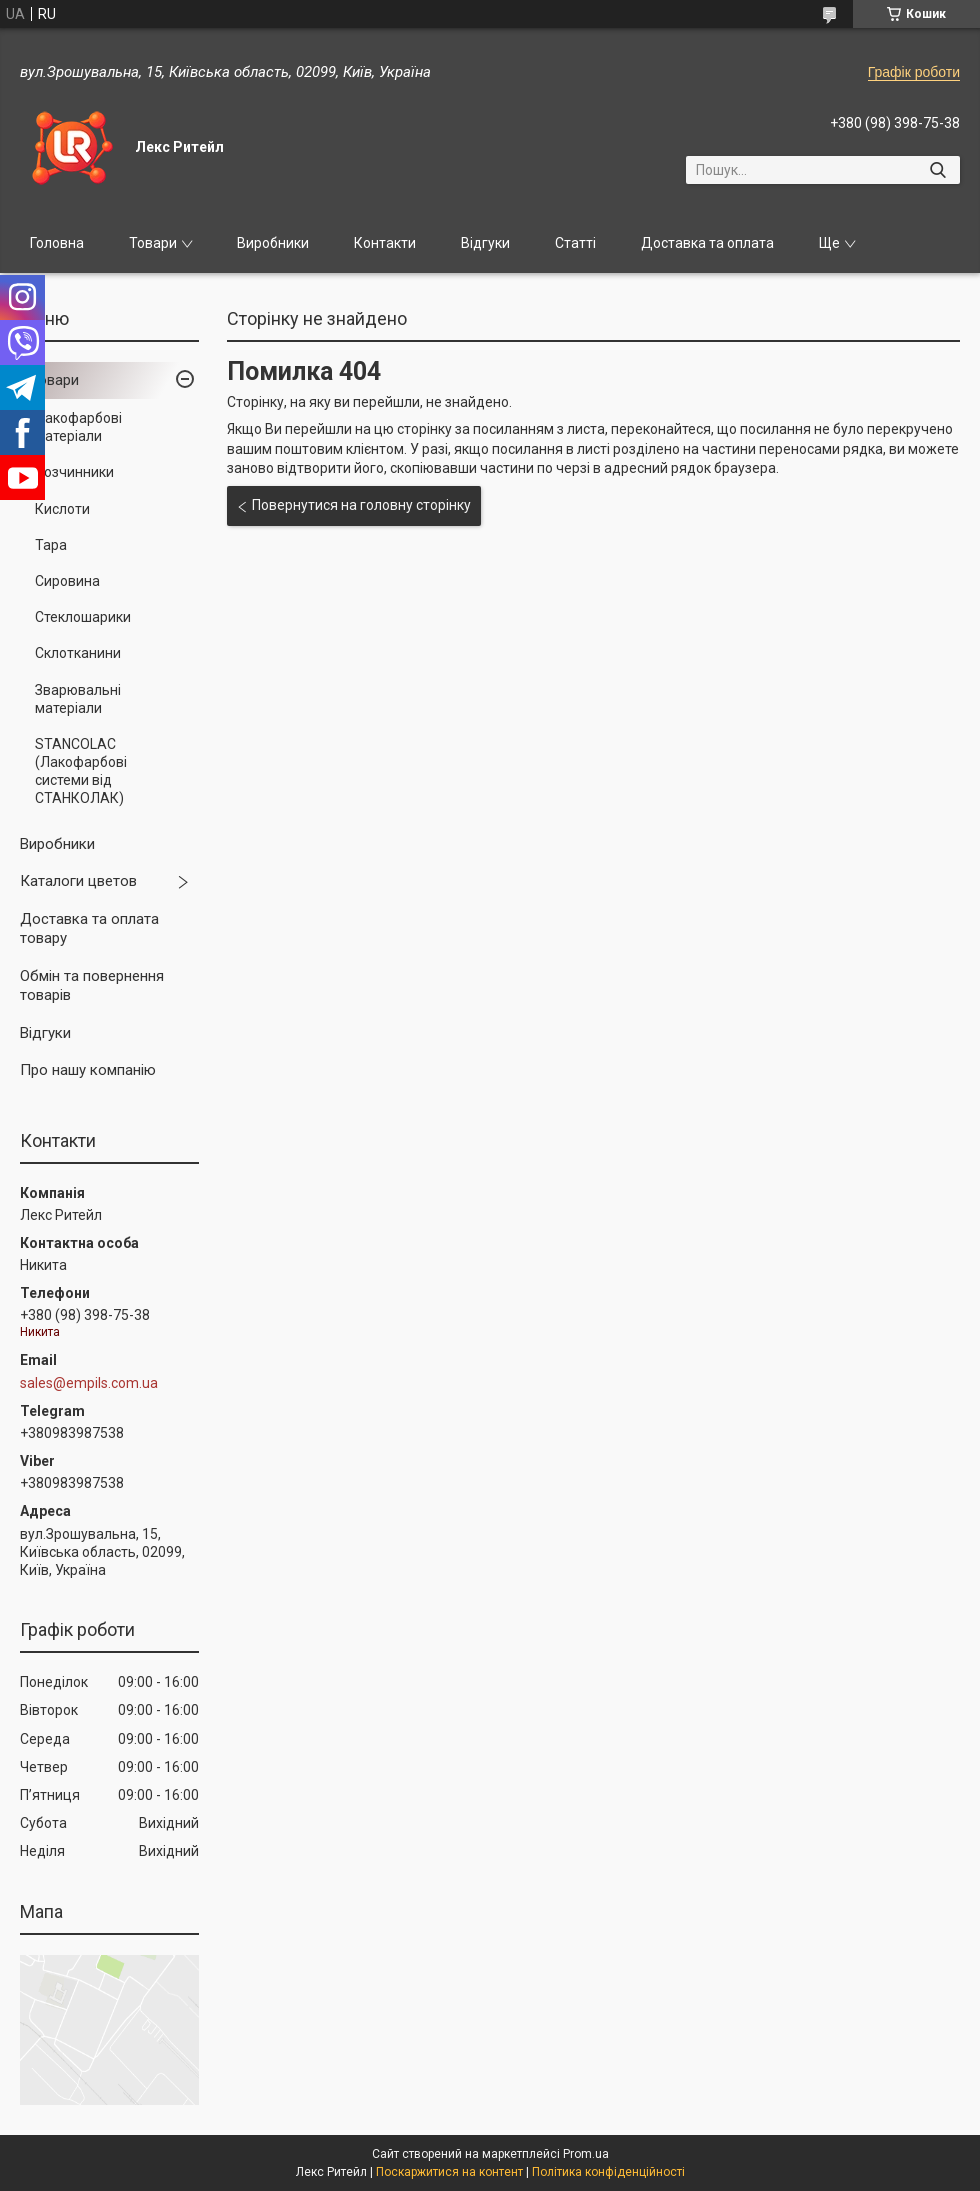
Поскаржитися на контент (449, 2172)
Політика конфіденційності (608, 2172)
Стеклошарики (83, 617)
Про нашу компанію (88, 1070)
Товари (153, 243)
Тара (51, 545)
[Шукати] (937, 170)
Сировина (67, 581)
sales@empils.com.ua (89, 1383)
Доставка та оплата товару (89, 929)
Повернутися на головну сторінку (361, 505)
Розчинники (74, 472)
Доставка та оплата (707, 243)
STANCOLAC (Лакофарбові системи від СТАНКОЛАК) (81, 771)
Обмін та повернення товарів (92, 986)
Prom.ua (586, 2154)
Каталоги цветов (78, 881)
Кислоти (62, 509)
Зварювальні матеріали (78, 699)
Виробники (273, 243)
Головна (57, 243)
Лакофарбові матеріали (78, 427)
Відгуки (485, 243)
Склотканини (78, 653)
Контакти (385, 243)
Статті (575, 243)
